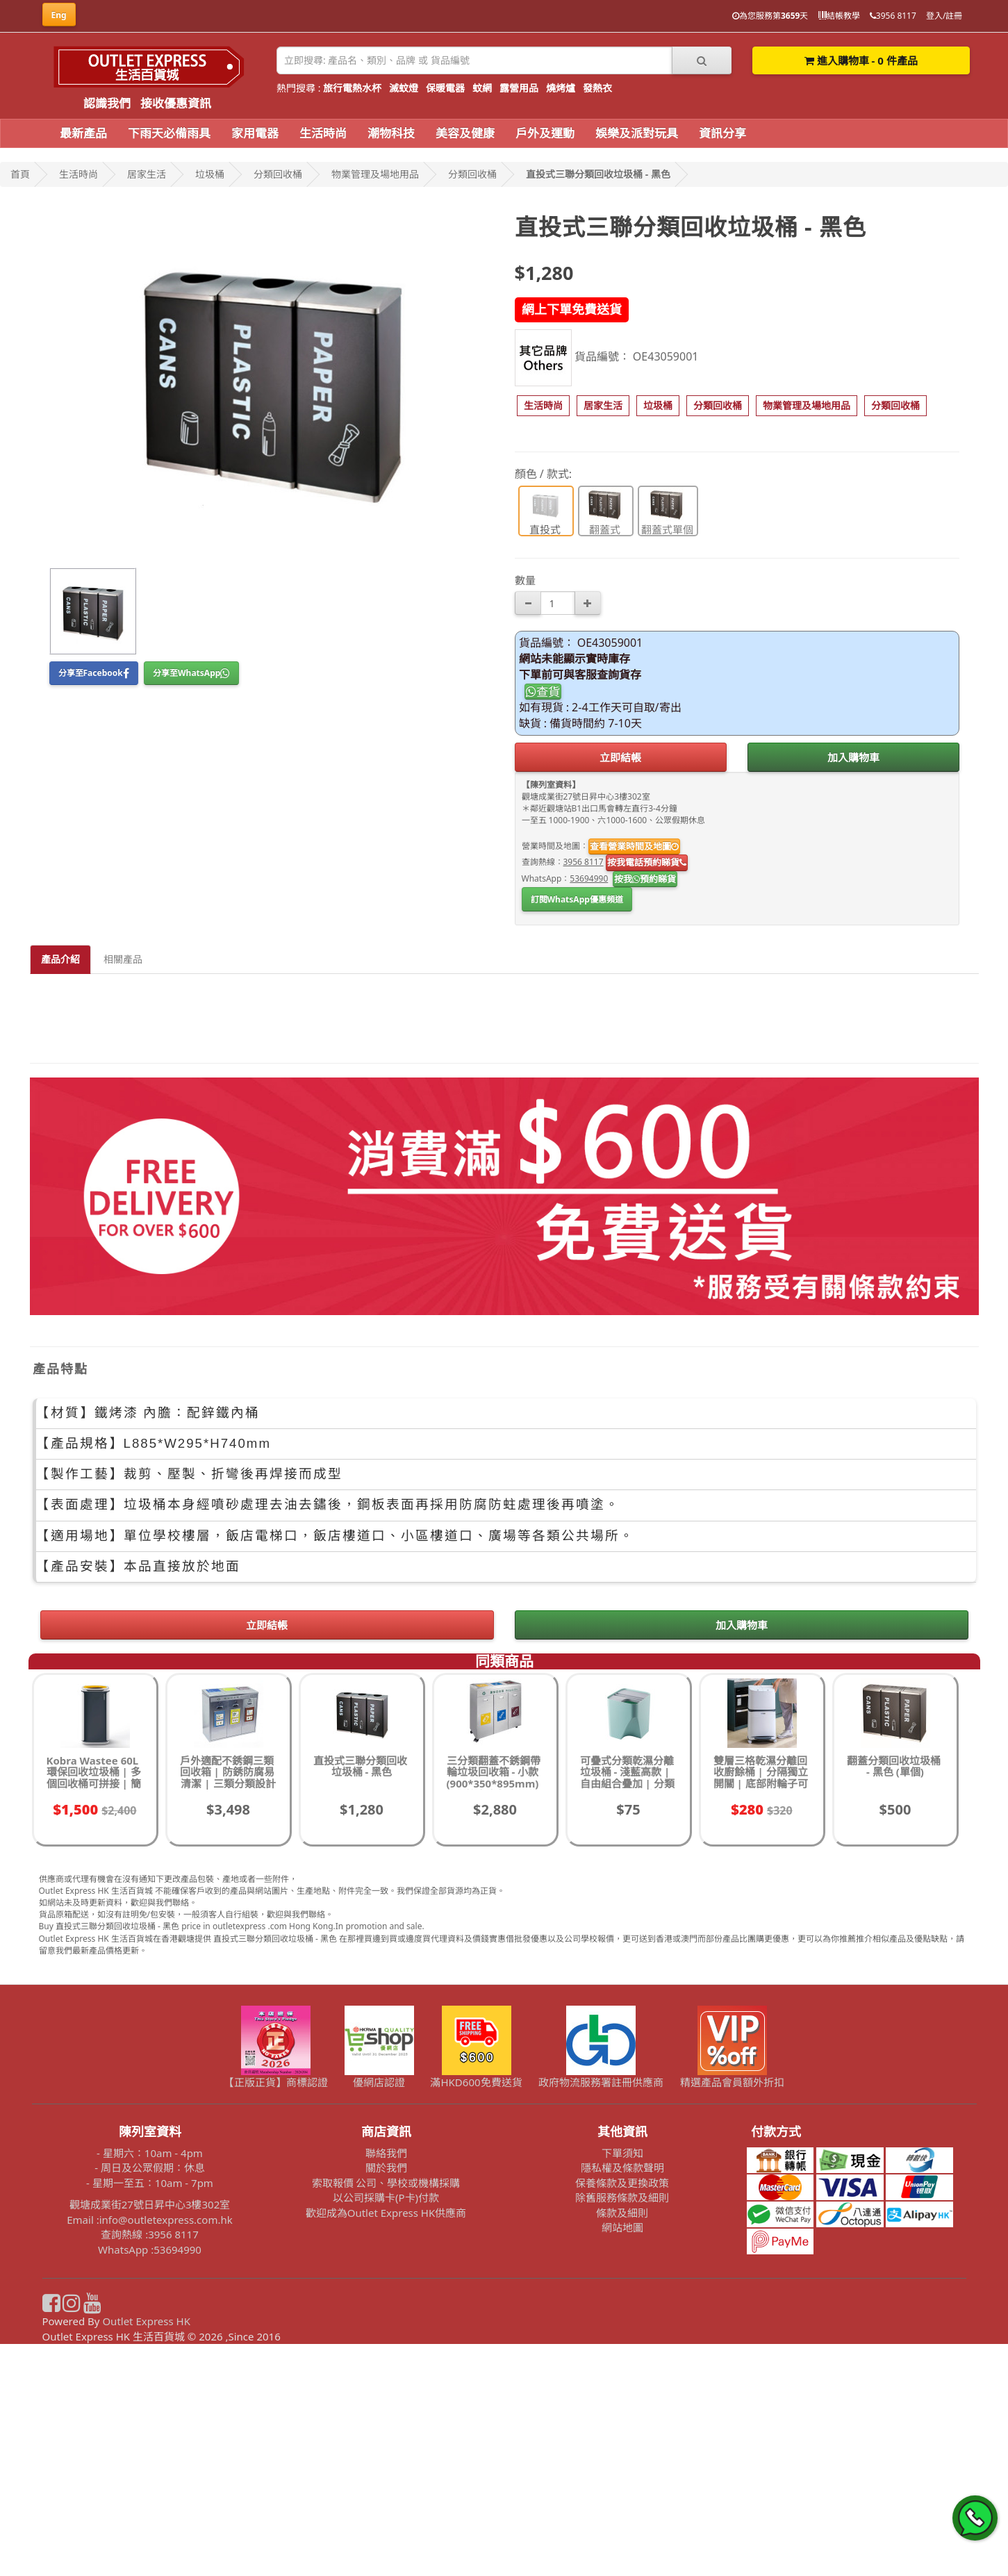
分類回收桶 (278, 174)
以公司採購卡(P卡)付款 (386, 2429)
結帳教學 (839, 16)
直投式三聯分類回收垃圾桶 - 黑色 (598, 174)
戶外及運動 (545, 133)
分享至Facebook (93, 673)
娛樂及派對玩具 (636, 133)
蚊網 (482, 87)
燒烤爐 (560, 87)
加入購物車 (853, 757)
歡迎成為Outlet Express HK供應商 (386, 2445)
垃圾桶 (209, 174)
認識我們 (107, 103)
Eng (59, 15)
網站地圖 (622, 2459)
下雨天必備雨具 (169, 133)
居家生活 (146, 174)
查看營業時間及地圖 (634, 846)
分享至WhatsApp (191, 673)
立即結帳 (620, 757)
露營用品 (518, 87)
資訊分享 (722, 133)
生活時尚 (323, 133)
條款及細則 (622, 2445)
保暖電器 (445, 87)
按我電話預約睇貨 (646, 862)
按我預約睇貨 (645, 879)
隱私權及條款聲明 (622, 2399)
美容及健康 (465, 133)
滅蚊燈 (403, 87)
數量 (525, 580)
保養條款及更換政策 (622, 2415)
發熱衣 (597, 87)
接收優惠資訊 (175, 103)
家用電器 (255, 133)
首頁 (20, 174)
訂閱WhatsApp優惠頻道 (577, 899)
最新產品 (83, 133)
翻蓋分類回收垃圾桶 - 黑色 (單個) (894, 1998)
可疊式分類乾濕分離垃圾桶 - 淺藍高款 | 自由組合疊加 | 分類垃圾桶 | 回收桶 (627, 2009)
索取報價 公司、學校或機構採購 (386, 2415)
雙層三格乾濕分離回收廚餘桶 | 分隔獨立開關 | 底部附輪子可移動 (760, 2009)
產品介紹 (60, 959)
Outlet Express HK (146, 2553)
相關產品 (123, 959)
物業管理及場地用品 (375, 174)
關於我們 (386, 2399)
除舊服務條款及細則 (622, 2429)
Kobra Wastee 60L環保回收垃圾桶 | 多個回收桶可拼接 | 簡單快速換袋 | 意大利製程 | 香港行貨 (94, 2015)
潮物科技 (391, 133)
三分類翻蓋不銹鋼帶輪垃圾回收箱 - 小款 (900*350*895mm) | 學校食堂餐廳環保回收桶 (493, 2015)
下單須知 (622, 2385)
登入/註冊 (944, 16)
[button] (543, 405)
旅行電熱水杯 (352, 87)
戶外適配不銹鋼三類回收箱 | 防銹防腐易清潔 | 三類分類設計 (228, 2003)
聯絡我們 (386, 2385)
